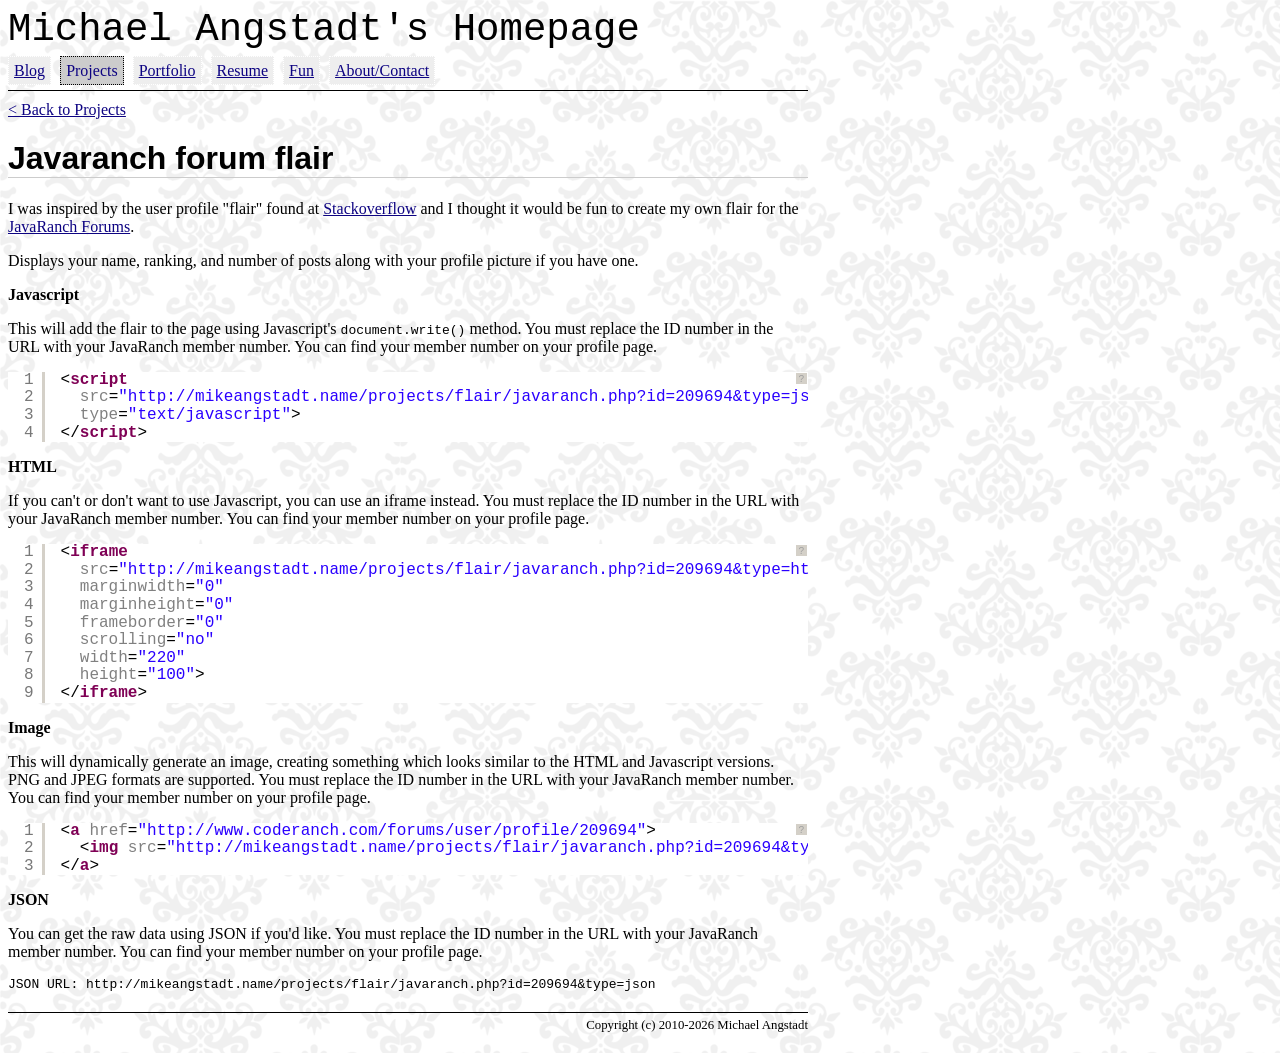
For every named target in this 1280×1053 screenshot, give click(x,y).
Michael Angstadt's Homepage (324, 34)
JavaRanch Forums (69, 235)
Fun (301, 79)
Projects (92, 79)
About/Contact (382, 79)
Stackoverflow (369, 217)
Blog (29, 79)
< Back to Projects (67, 118)
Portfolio (167, 79)
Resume (243, 79)
